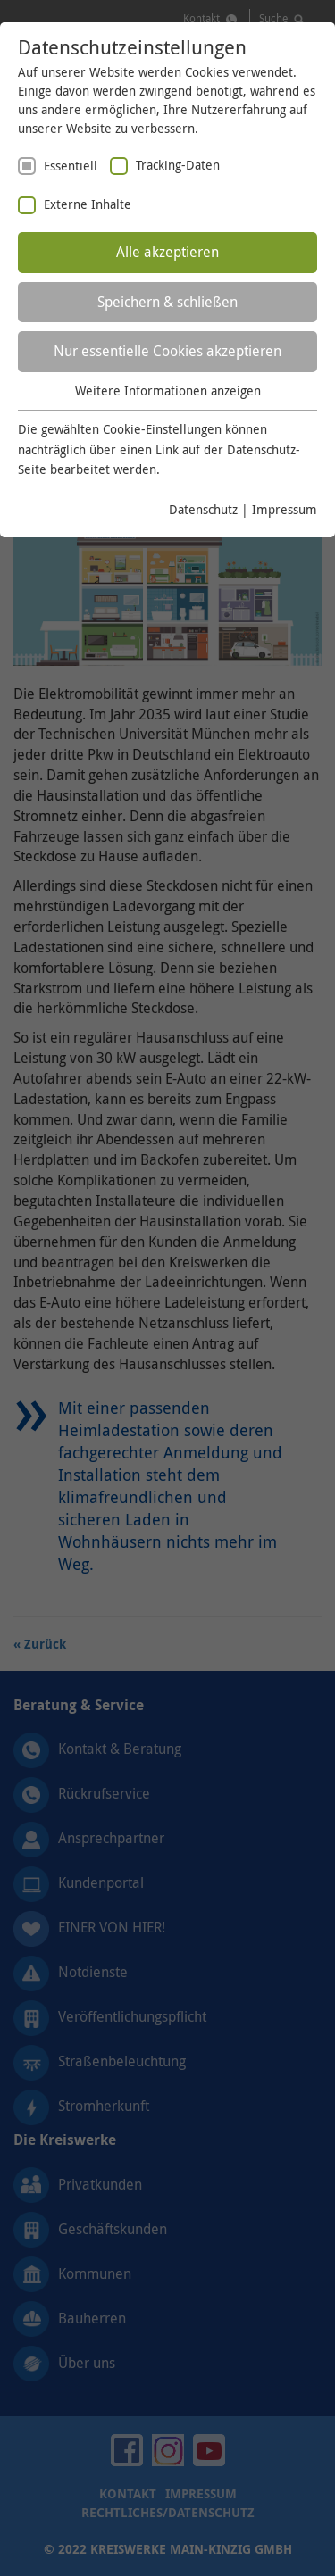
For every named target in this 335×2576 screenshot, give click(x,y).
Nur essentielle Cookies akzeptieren (167, 351)
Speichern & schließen (167, 302)
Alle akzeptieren (167, 252)
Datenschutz (203, 509)
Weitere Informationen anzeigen (168, 390)
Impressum (284, 509)
